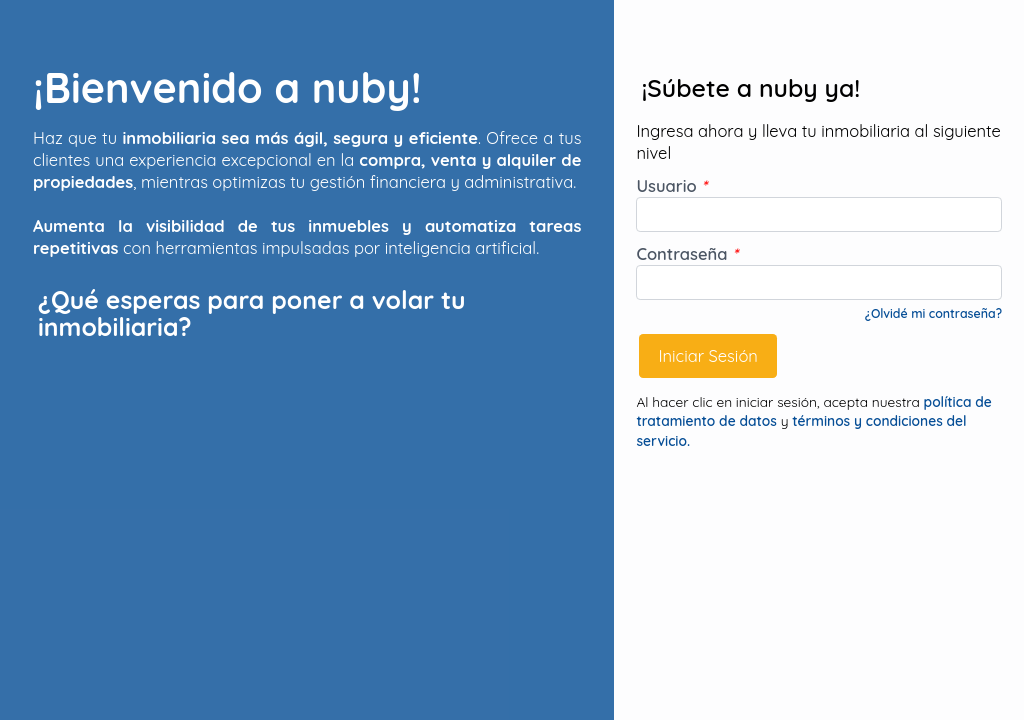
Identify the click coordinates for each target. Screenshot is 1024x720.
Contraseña (687, 253)
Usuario (671, 185)
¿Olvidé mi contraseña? (933, 313)
